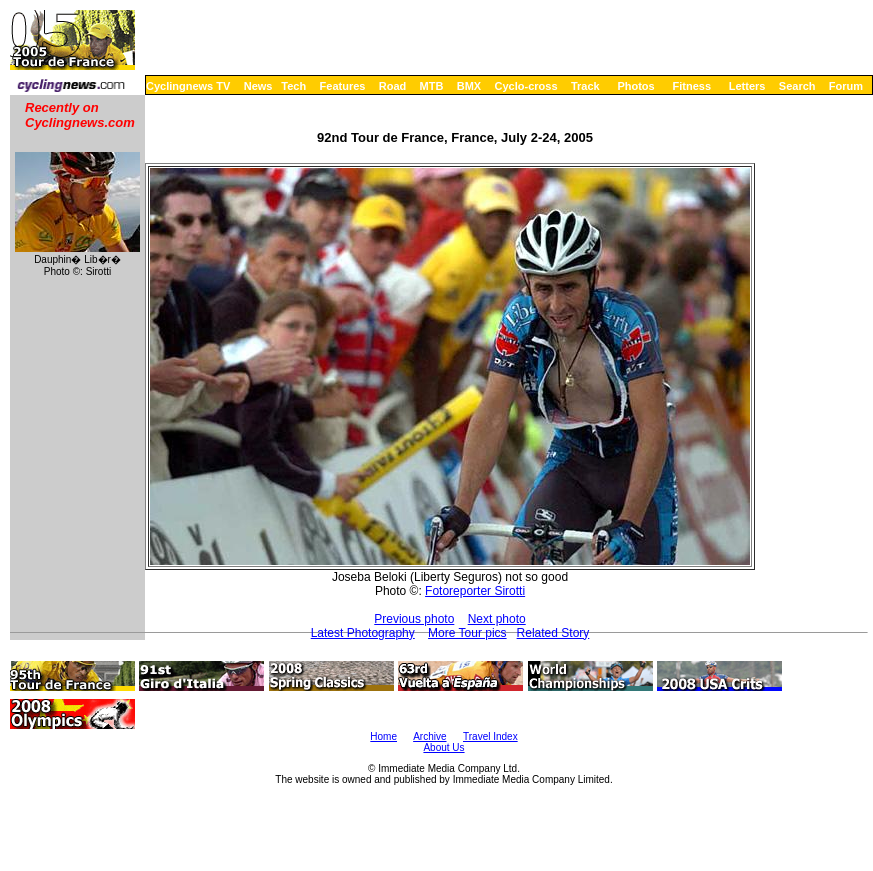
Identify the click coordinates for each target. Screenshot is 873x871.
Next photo (497, 619)
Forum (846, 86)
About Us (443, 747)
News (258, 86)
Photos (635, 86)
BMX (469, 86)
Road (393, 86)
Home (383, 736)
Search (797, 86)
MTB (432, 86)
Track (585, 86)
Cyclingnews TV (188, 86)
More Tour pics (467, 633)
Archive (429, 736)
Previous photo (414, 619)
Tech (293, 86)
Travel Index (490, 736)
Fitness (691, 86)
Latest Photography (363, 633)
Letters (747, 86)
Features (343, 86)
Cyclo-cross (526, 86)
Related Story (553, 633)
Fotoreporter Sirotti (475, 591)
